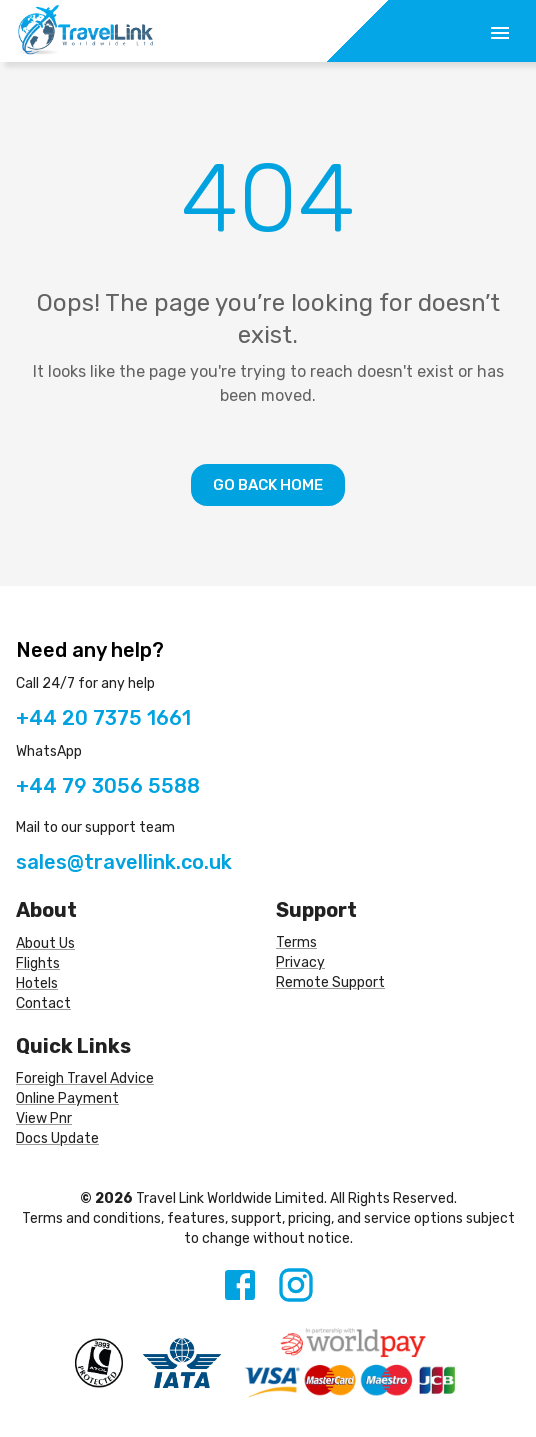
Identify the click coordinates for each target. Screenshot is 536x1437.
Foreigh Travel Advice (85, 1078)
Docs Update (57, 1138)
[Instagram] (296, 1285)
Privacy (300, 962)
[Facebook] (240, 1285)
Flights (38, 963)
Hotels (37, 983)
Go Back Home (268, 485)
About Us (45, 943)
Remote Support (330, 982)
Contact (43, 1003)
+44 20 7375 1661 (103, 718)
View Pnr (44, 1118)
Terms (296, 942)
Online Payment (67, 1098)
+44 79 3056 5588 (108, 786)
